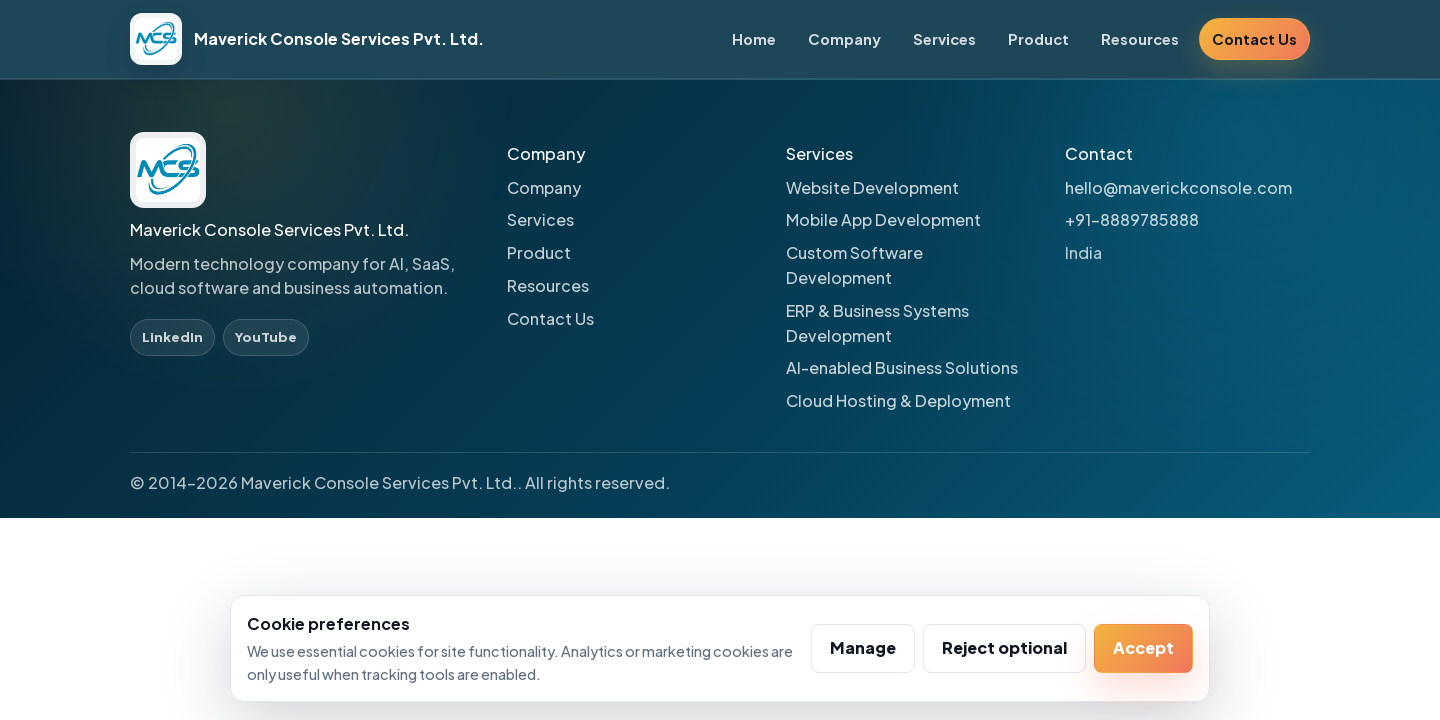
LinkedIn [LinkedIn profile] (172, 336)
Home (754, 39)
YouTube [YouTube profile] (266, 336)
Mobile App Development (883, 219)
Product (1038, 39)
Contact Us (1254, 39)
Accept (1143, 647)
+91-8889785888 (1132, 219)
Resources (1140, 39)
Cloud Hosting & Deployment (898, 400)
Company (844, 39)
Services (944, 39)
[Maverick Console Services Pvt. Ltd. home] (307, 39)
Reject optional (1004, 647)
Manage (863, 647)
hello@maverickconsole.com (1178, 187)
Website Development (872, 187)
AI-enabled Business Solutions (902, 367)
